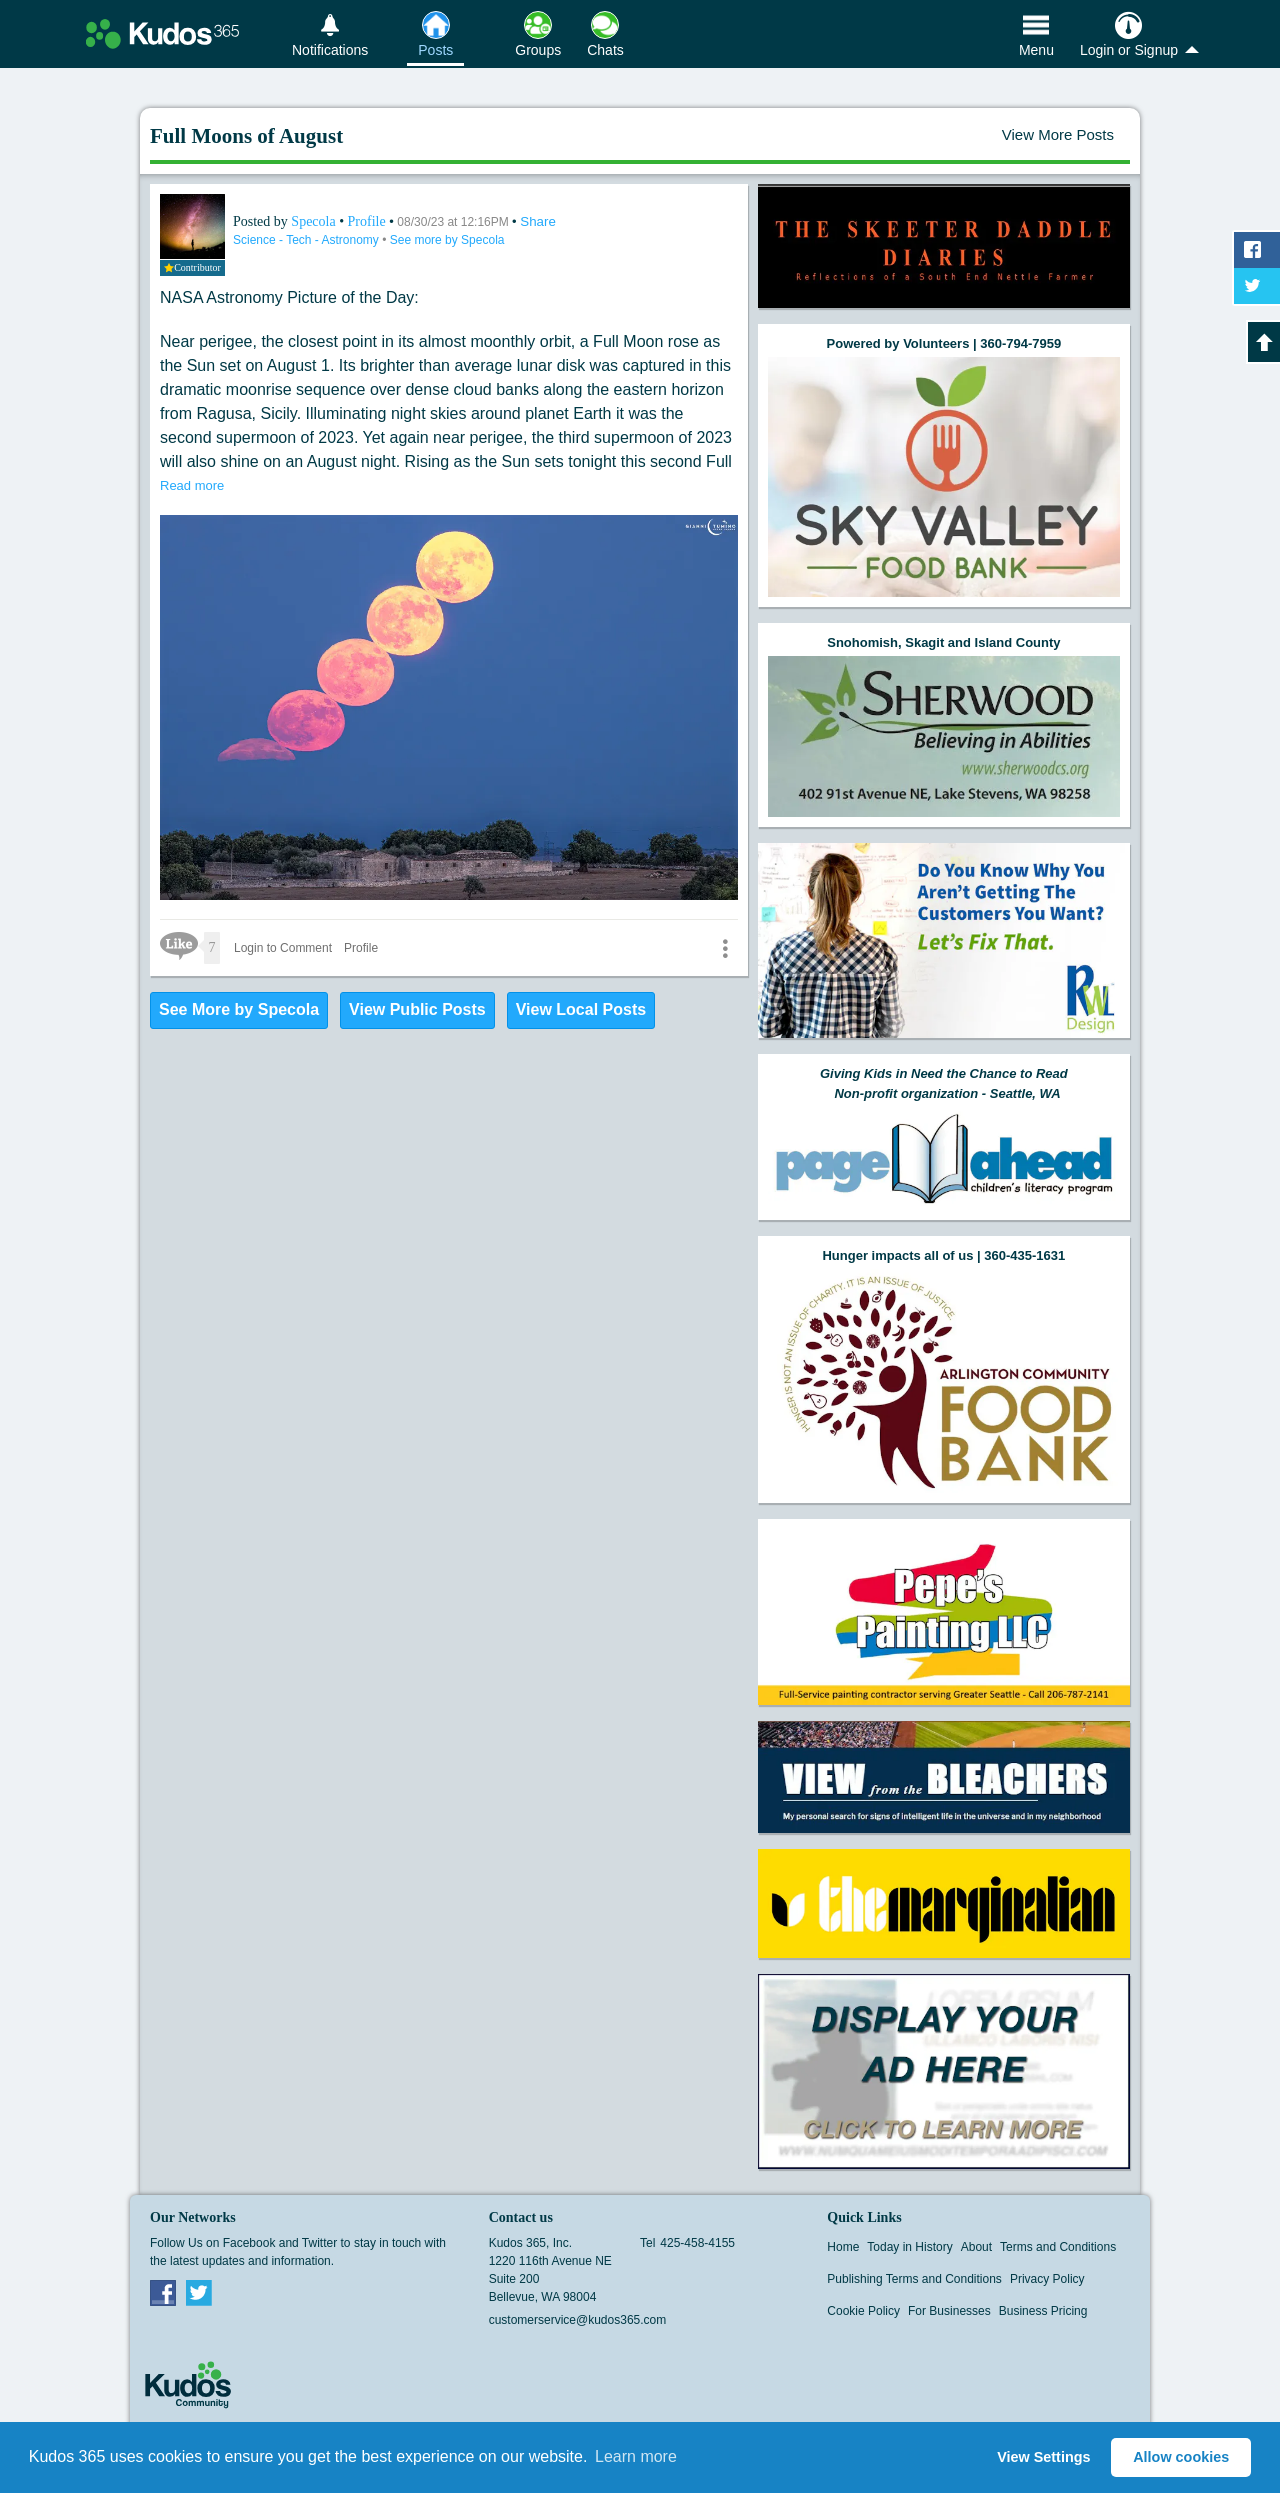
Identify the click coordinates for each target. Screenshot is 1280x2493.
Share (538, 221)
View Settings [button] (1043, 2457)
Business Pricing (1043, 2311)
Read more (192, 485)
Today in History (909, 2247)
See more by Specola (447, 240)
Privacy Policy (1047, 2279)
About (976, 2247)
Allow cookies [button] (1181, 2457)
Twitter (199, 2292)
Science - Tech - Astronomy (307, 240)
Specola (315, 221)
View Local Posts (581, 1009)
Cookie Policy (863, 2311)
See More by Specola (239, 1009)
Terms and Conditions (1058, 2247)
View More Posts (1058, 134)
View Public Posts (417, 1009)
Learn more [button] (636, 2456)
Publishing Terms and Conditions (914, 2279)
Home (843, 2247)
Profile (367, 221)
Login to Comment (283, 948)
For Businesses (949, 2311)
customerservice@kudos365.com (578, 2320)
